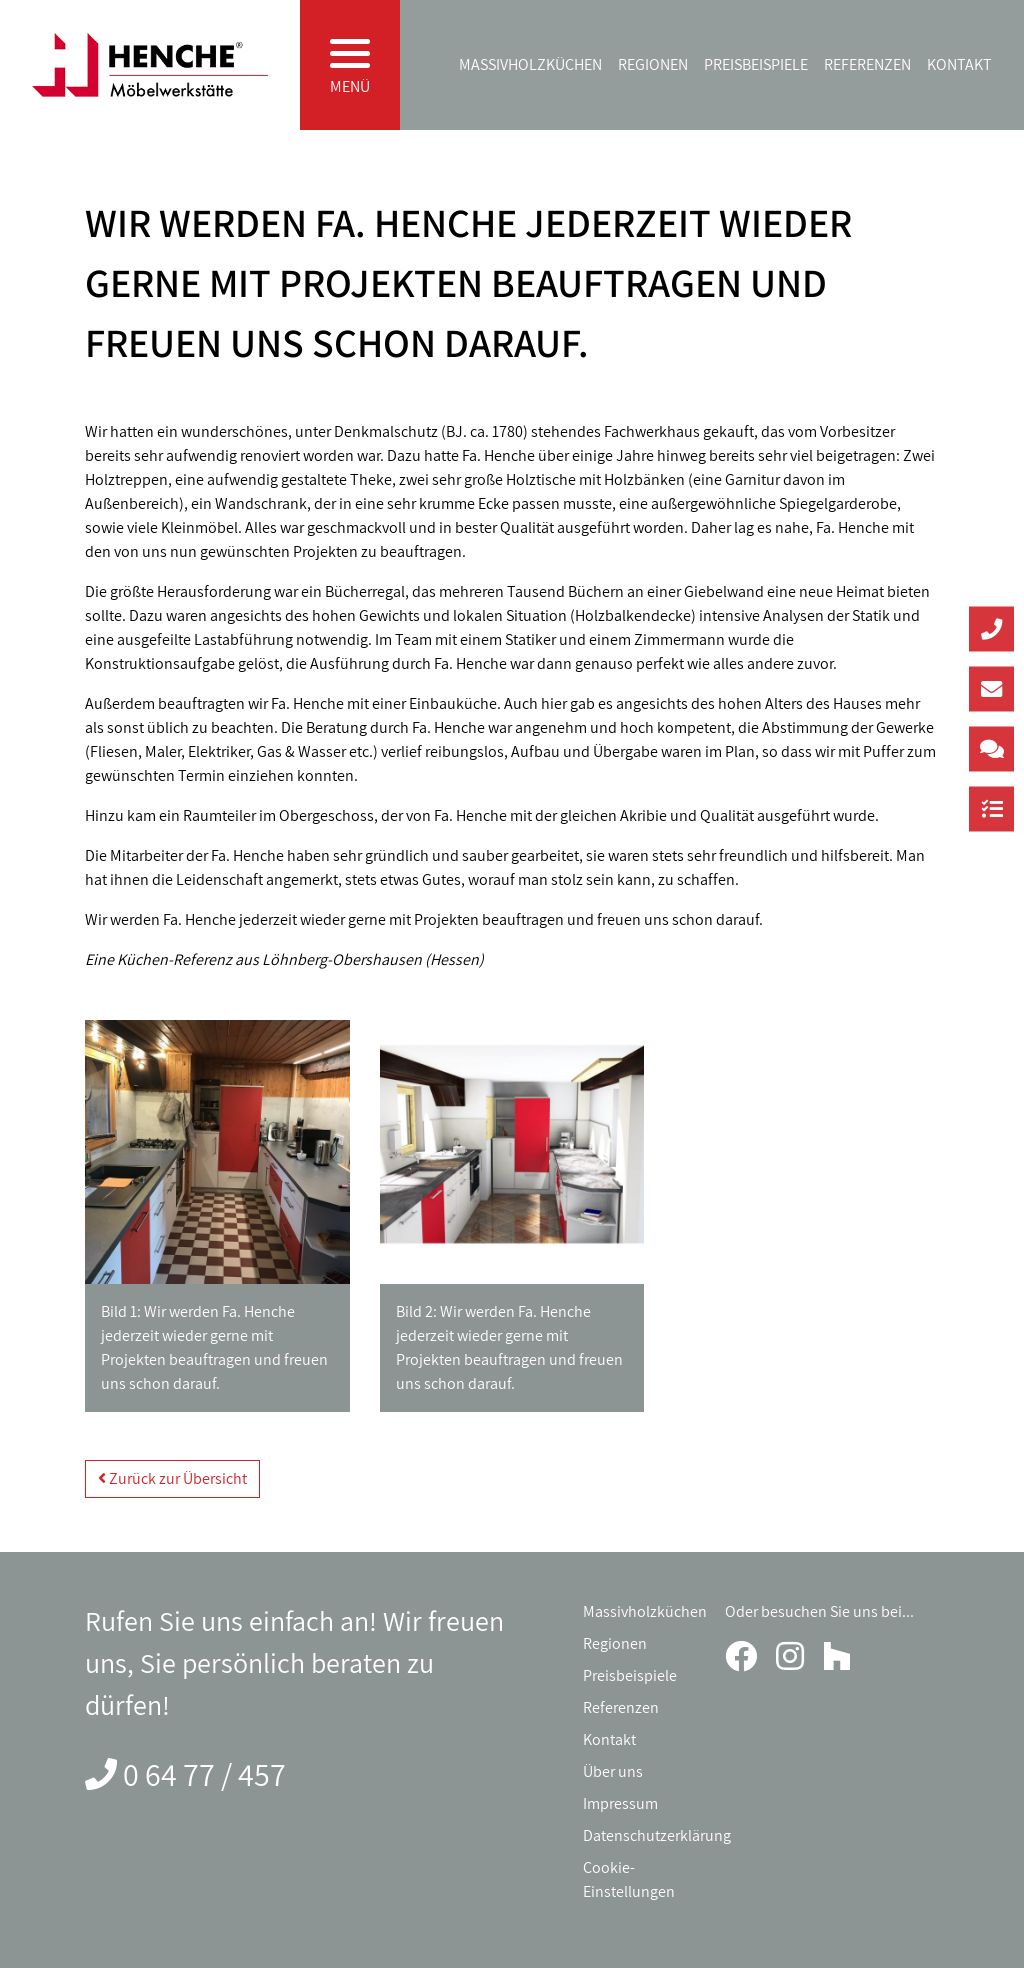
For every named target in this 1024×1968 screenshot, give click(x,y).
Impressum (620, 1803)
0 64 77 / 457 (204, 1774)
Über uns (613, 1771)
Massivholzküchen (530, 64)
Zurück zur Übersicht (172, 1478)
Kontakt (959, 64)
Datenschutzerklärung (657, 1835)
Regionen (653, 64)
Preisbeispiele (756, 64)
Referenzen (867, 64)
